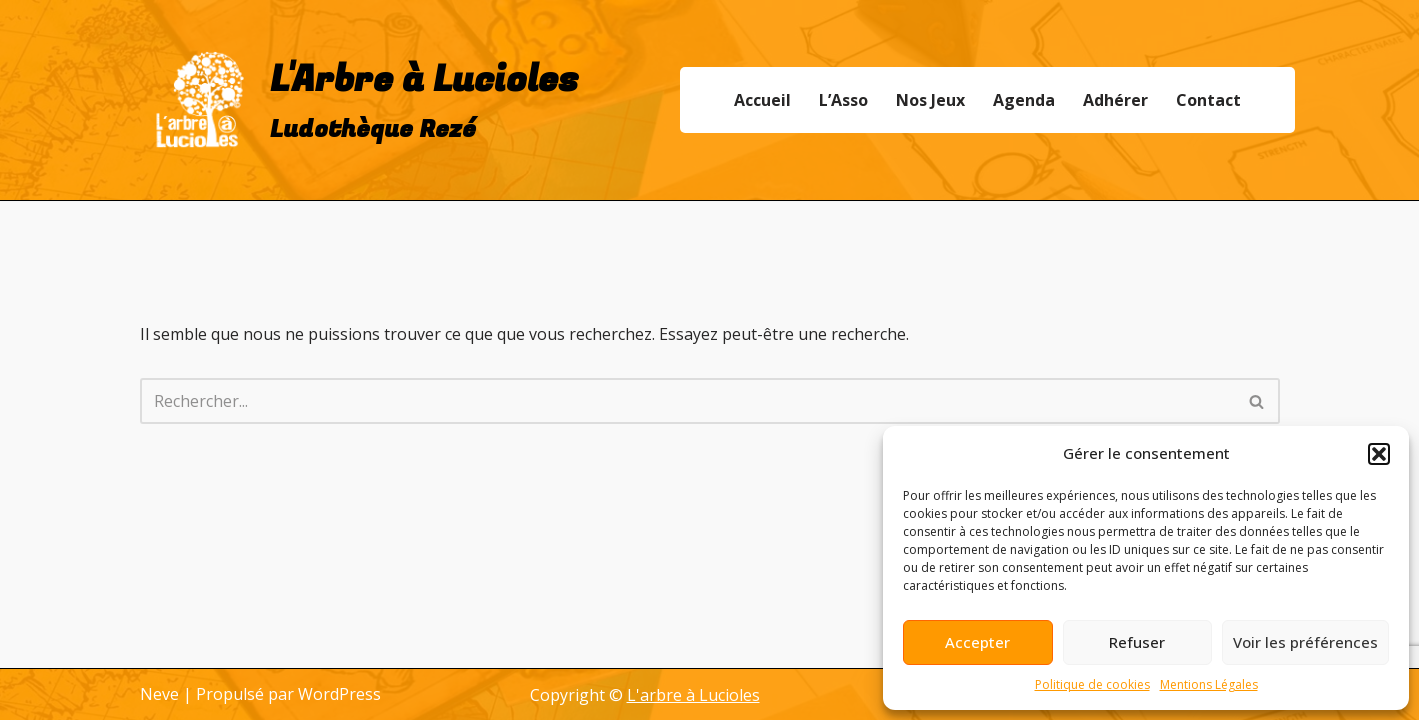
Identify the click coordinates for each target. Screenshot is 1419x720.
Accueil (762, 100)
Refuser (1137, 642)
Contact (1208, 100)
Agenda (1024, 100)
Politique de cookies (1092, 684)
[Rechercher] (687, 401)
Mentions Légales (1209, 684)
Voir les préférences (1305, 642)
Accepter (977, 642)
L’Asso (843, 100)
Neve (159, 694)
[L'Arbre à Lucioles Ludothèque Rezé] (359, 100)
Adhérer (1115, 100)
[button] (1379, 454)
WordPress (339, 694)
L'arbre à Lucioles (693, 695)
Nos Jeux (930, 100)
